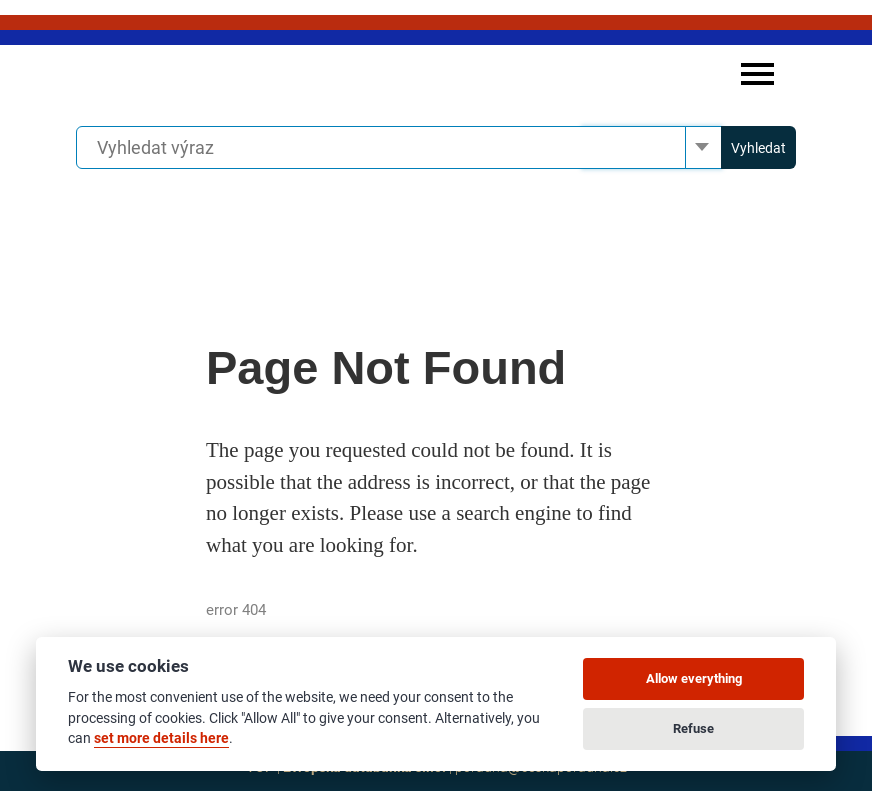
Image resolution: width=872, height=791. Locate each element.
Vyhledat (758, 148)
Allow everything (694, 678)
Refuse (693, 728)
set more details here (161, 738)
